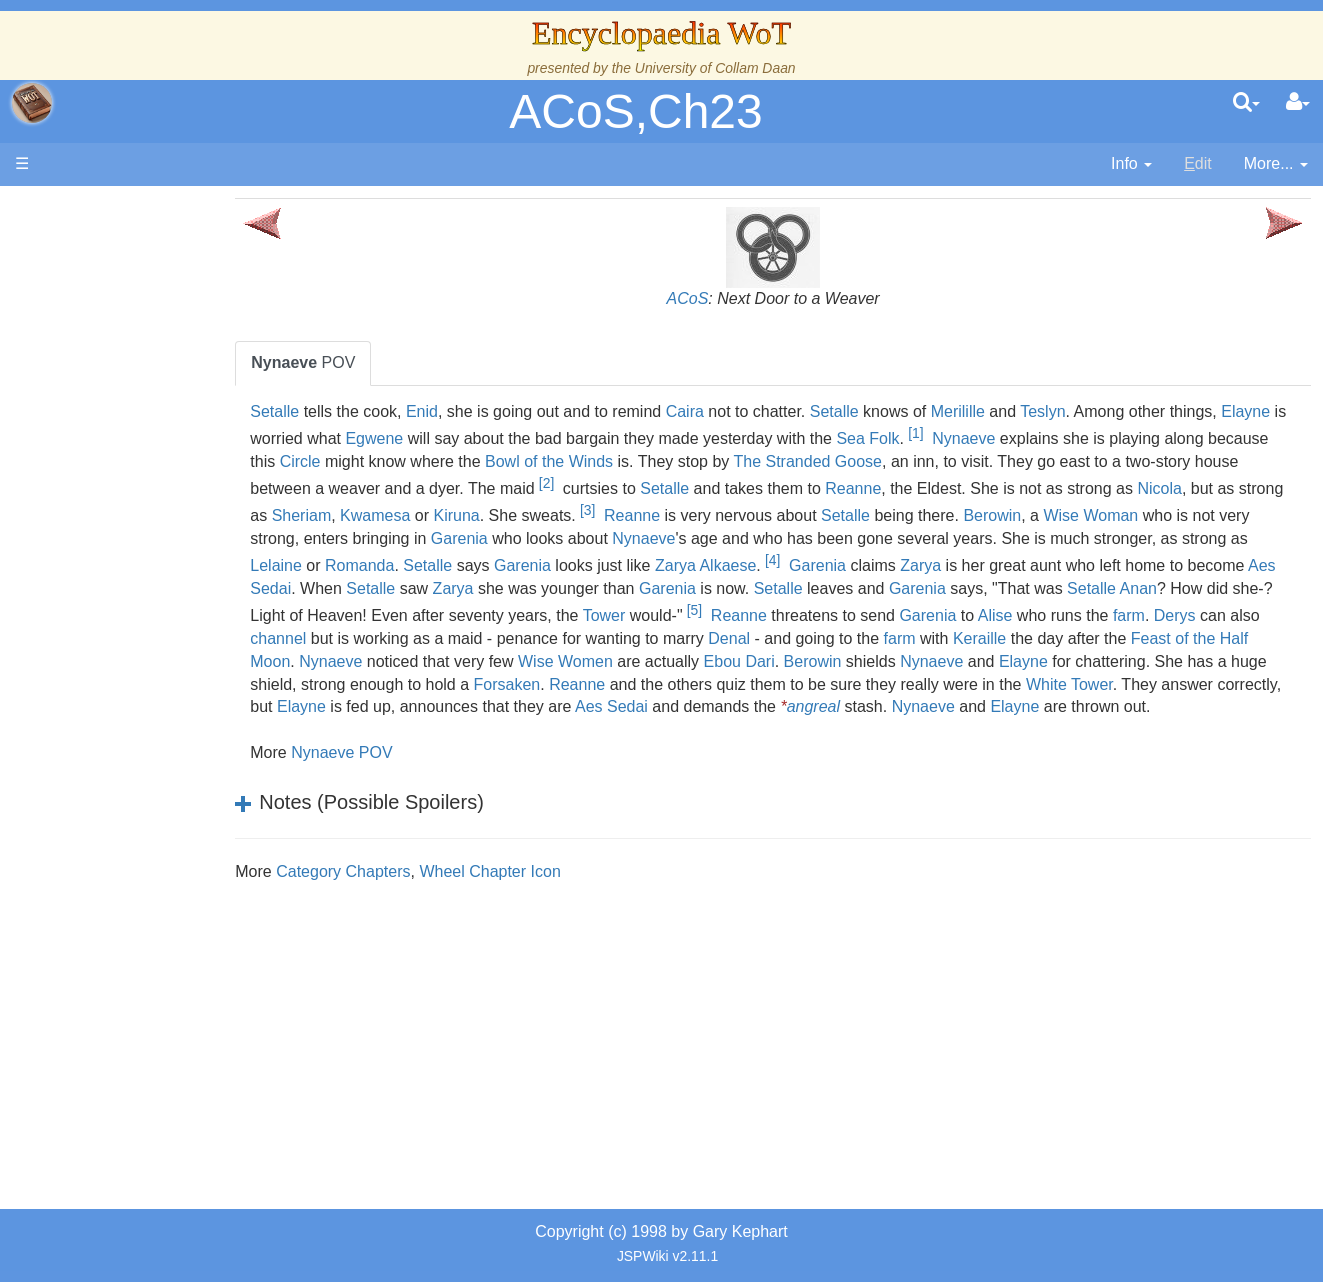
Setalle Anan (537, 615)
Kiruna (691, 515)
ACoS (719, 298)
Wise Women (1085, 661)
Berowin (1227, 515)
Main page (92, 208)
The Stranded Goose (979, 461)
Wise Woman (361, 538)
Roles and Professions (175, 676)
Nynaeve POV (404, 775)
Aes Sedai (636, 588)
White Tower (715, 706)
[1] (1048, 433)
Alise (466, 638)
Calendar (127, 425)
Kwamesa (610, 515)
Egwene (507, 438)
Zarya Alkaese (1019, 565)
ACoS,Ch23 (635, 111)
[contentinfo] (1131, 164)
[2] (726, 483)
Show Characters (156, 607)
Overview (168, 493)
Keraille (497, 661)
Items (114, 744)
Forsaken (1095, 684)
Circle (471, 461)
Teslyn (1105, 411)
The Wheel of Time (162, 356)
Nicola (357, 515)
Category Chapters (406, 894)
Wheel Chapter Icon (553, 894)
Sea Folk (1000, 438)
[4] (1086, 560)
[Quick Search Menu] (1246, 103)
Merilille (1021, 411)
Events (119, 447)
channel (763, 638)
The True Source (154, 379)
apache (32, 103)
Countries (169, 516)
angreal (519, 729)
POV (367, 362)
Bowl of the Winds (721, 461)
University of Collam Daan (715, 68)
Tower (1055, 615)
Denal (1214, 638)
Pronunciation (144, 881)
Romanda (673, 565)
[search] (1246, 103)
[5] (1145, 610)
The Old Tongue (152, 539)
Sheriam (537, 515)
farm (600, 638)
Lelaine (590, 565)
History (120, 402)
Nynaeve (1096, 438)
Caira (748, 411)
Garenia (733, 538)
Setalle (338, 411)
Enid (485, 411)
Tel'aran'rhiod (142, 813)
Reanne (1034, 488)
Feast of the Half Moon (730, 661)
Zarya (1234, 565)
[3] (822, 510)
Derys (646, 638)
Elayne (338, 438)
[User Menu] (1298, 103)
